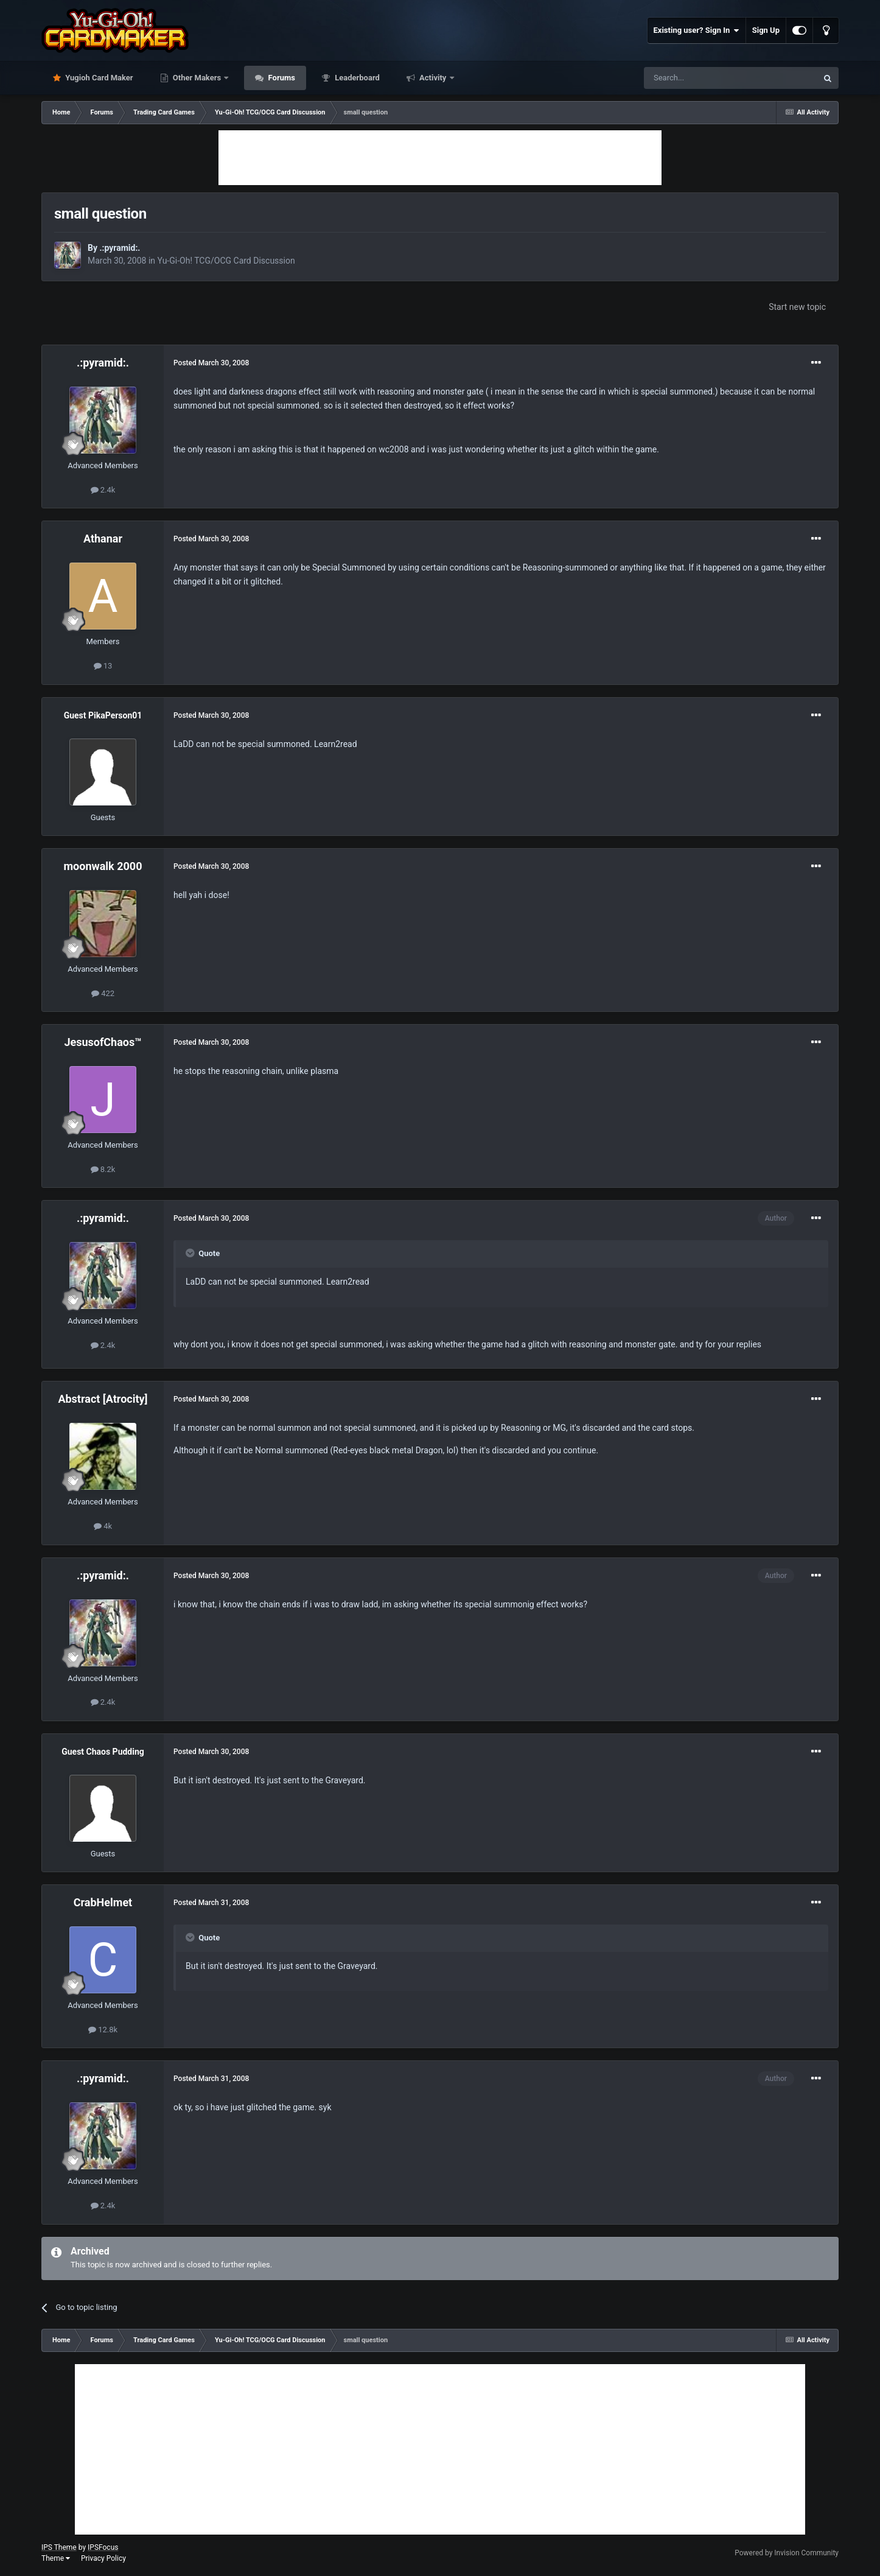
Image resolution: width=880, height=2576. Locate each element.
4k (103, 1526)
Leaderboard (356, 77)
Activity (433, 77)
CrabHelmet (103, 1902)
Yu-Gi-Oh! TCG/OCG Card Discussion (226, 260)
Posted (211, 363)
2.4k (103, 489)
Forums (280, 77)
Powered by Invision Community (787, 2553)
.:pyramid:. (119, 248)
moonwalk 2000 (102, 866)
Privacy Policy (103, 2558)
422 (102, 993)
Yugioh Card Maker (98, 77)
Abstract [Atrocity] (102, 1398)
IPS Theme (59, 2547)
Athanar (102, 538)
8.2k (103, 1169)
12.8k (102, 2029)
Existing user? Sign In (696, 30)
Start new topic (797, 307)
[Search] (702, 78)
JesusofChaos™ (102, 1042)
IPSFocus (103, 2547)
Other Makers (197, 77)
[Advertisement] (440, 157)
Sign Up (766, 30)
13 (103, 665)
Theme (55, 2558)
